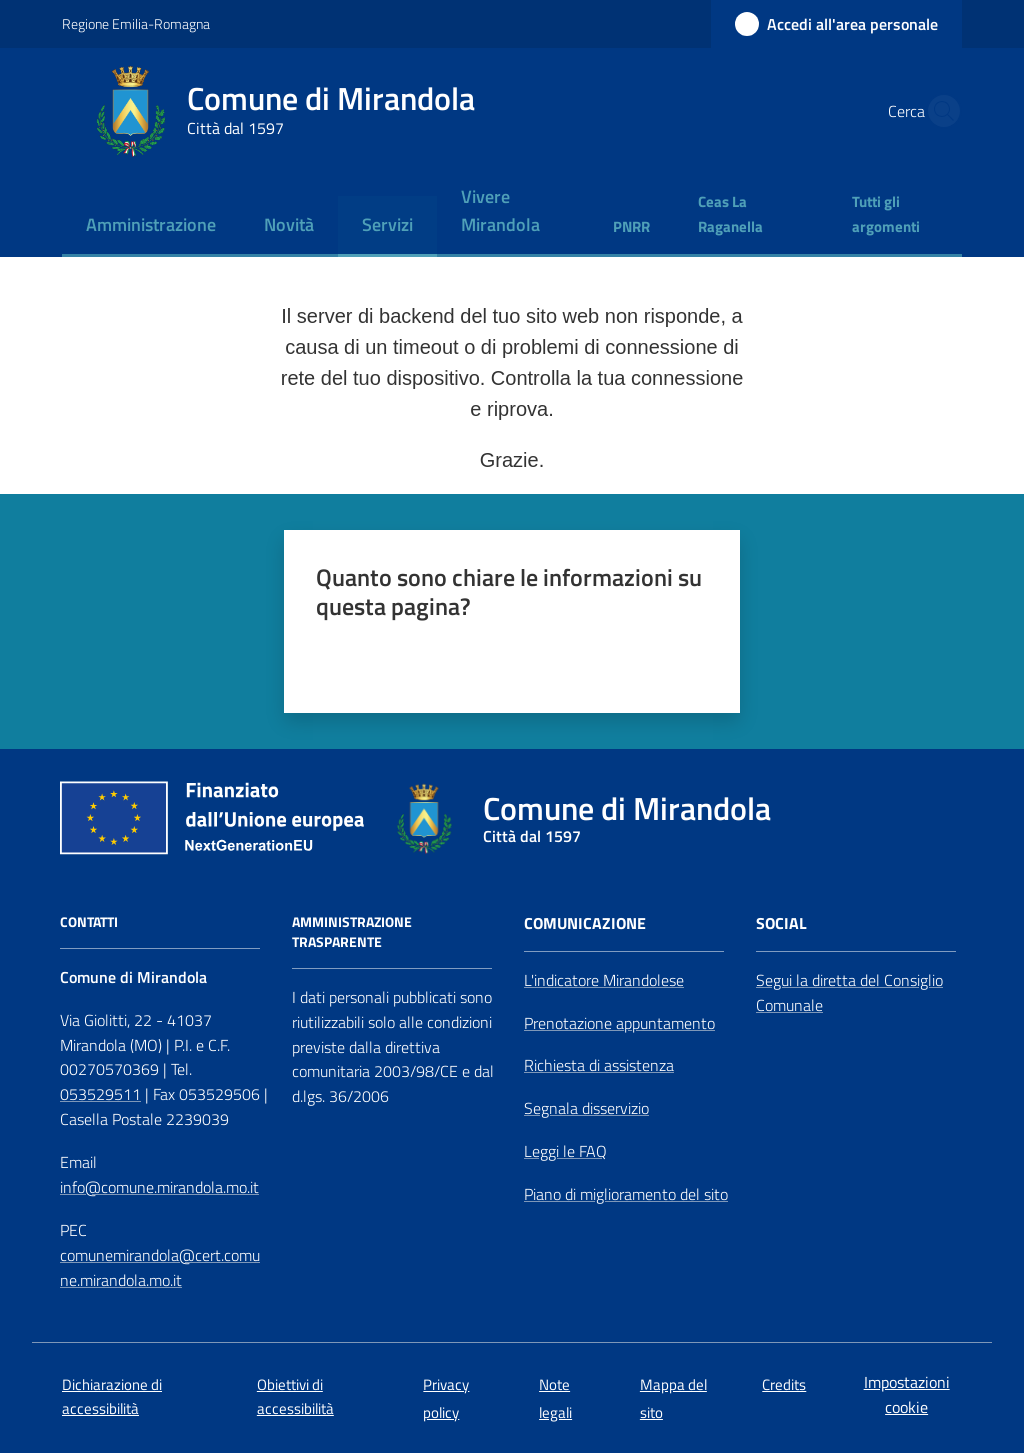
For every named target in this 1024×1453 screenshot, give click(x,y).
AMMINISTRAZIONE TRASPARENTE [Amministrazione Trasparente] (352, 932)
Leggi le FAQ (565, 1151)
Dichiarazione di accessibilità (112, 1396)
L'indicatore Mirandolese (604, 980)
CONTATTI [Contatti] (89, 922)
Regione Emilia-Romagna (136, 23)
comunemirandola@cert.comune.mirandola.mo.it (160, 1267)
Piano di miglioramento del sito (626, 1194)
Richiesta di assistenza (599, 1065)
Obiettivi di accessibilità (295, 1396)
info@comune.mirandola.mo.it (159, 1187)
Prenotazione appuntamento (619, 1023)
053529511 (100, 1094)
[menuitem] (151, 226)
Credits (784, 1384)
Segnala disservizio (586, 1108)
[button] (938, 111)
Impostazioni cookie (907, 1394)
